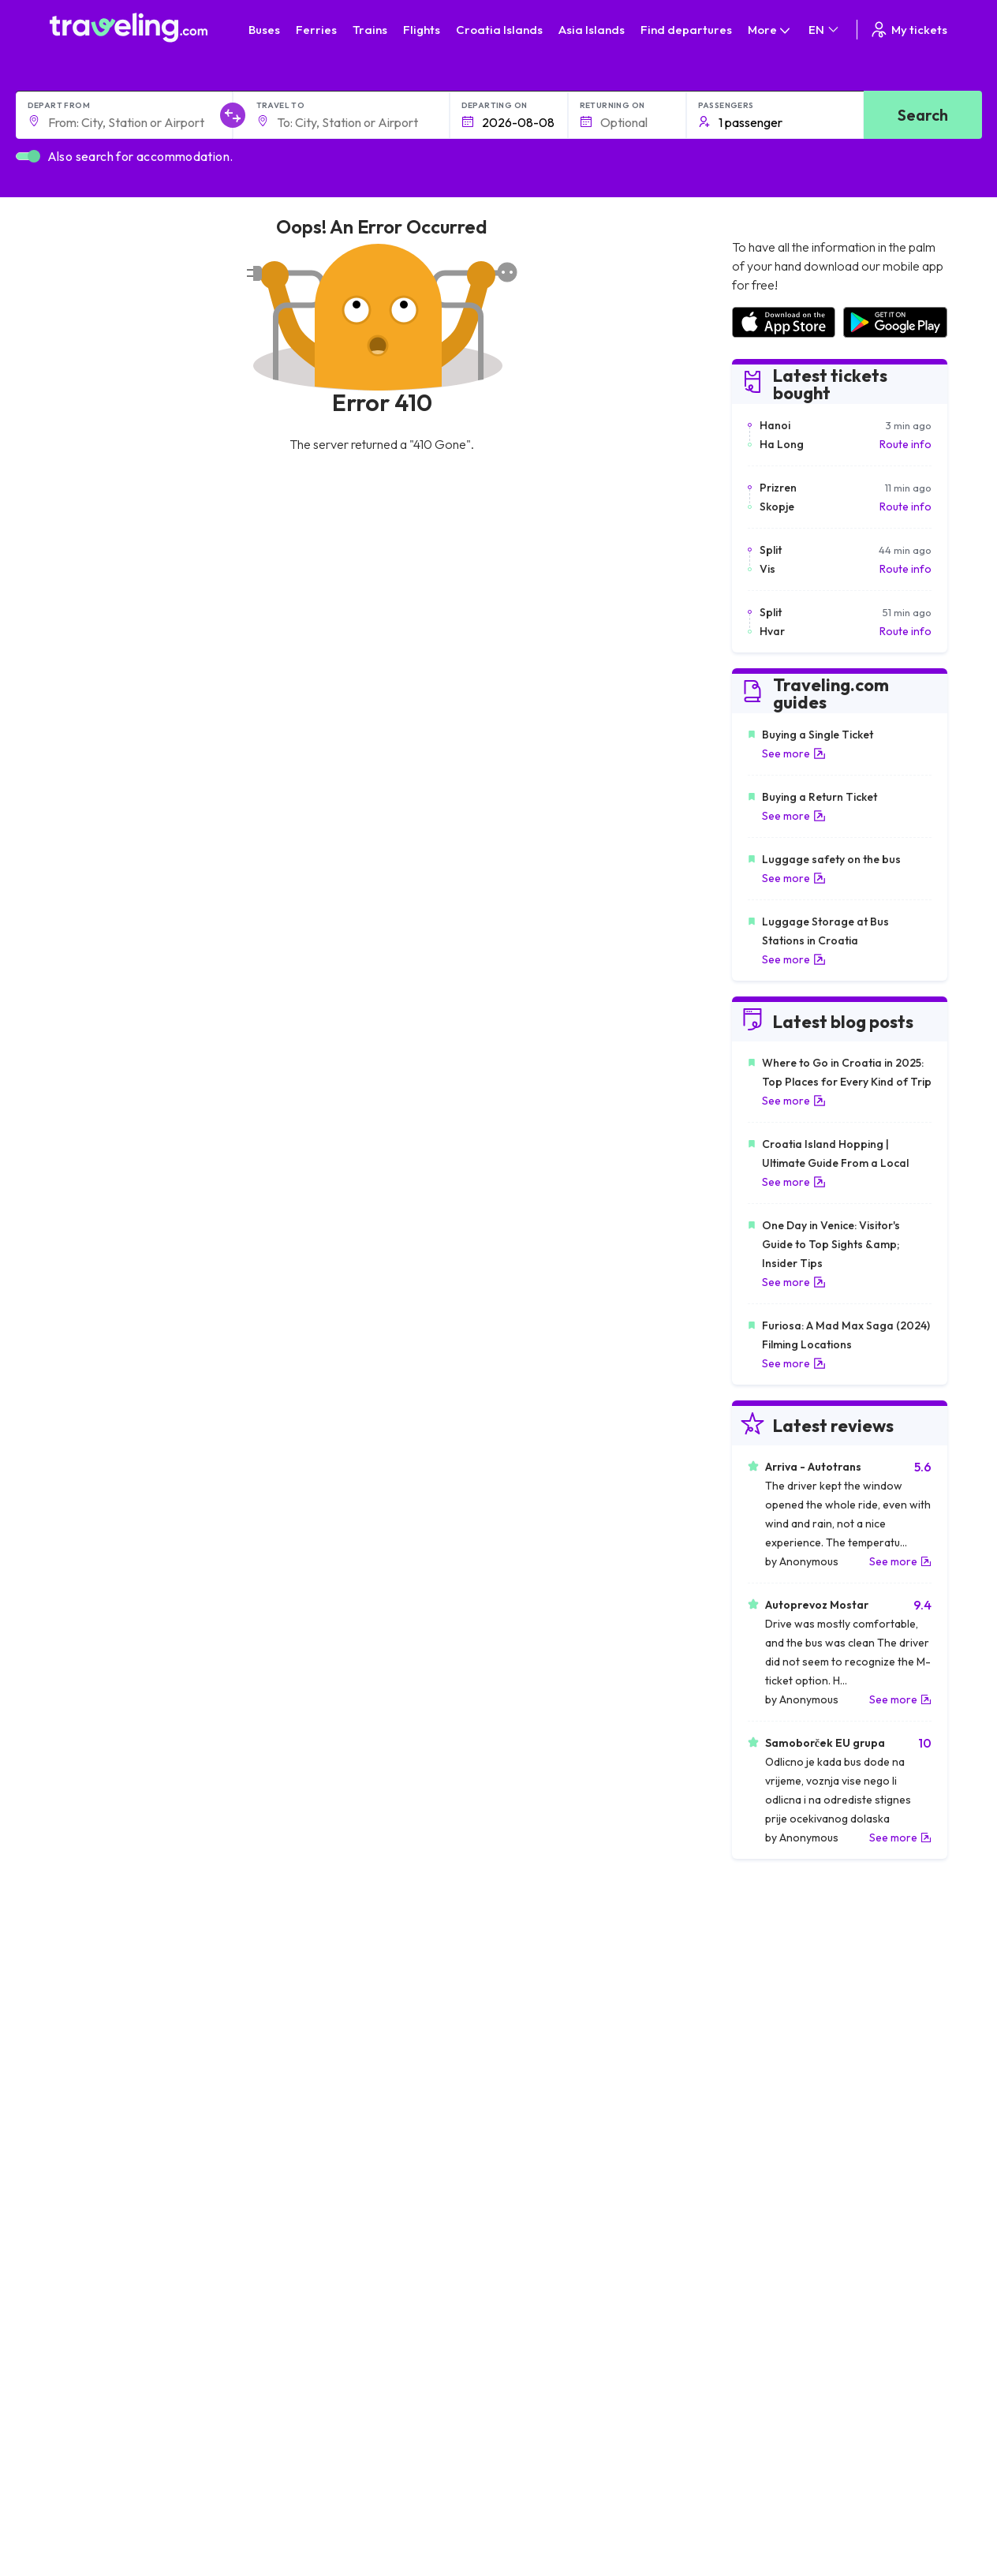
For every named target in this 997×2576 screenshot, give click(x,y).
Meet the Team (194, 2409)
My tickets (908, 29)
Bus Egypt (306, 2083)
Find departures (686, 29)
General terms (368, 2393)
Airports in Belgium (777, 2132)
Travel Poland (92, 2099)
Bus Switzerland (322, 2116)
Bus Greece (311, 2050)
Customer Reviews (204, 2443)
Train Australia (542, 2050)
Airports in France (775, 2000)
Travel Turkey (91, 2066)
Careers (179, 2426)
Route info (905, 444)
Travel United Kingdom (114, 1983)
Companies (186, 2459)
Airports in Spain (771, 1983)
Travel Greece (93, 2033)
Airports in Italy (768, 2066)
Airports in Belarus (776, 2033)
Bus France (310, 2066)
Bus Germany (315, 2017)
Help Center (865, 2229)
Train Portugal (541, 1983)
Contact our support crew (571, 2389)
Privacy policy (366, 2409)
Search (923, 115)
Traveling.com (136, 2538)
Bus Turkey (309, 2132)
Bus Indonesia (317, 2149)
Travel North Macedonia (118, 2000)
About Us (180, 2393)
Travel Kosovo (94, 2149)
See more (794, 753)
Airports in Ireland (775, 2017)
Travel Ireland (92, 2132)
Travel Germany (98, 2050)
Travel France (92, 2083)
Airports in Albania (776, 2099)
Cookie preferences (383, 2426)
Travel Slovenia (96, 2116)
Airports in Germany (781, 2083)
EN (824, 29)
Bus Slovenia (313, 2033)
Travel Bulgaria (95, 2017)
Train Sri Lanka (543, 2000)
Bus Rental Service (203, 2476)
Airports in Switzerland (787, 2050)
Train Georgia (541, 2033)
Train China (535, 2017)
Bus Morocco (315, 1983)
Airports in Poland (775, 2116)
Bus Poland (310, 2099)
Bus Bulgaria (313, 2000)
